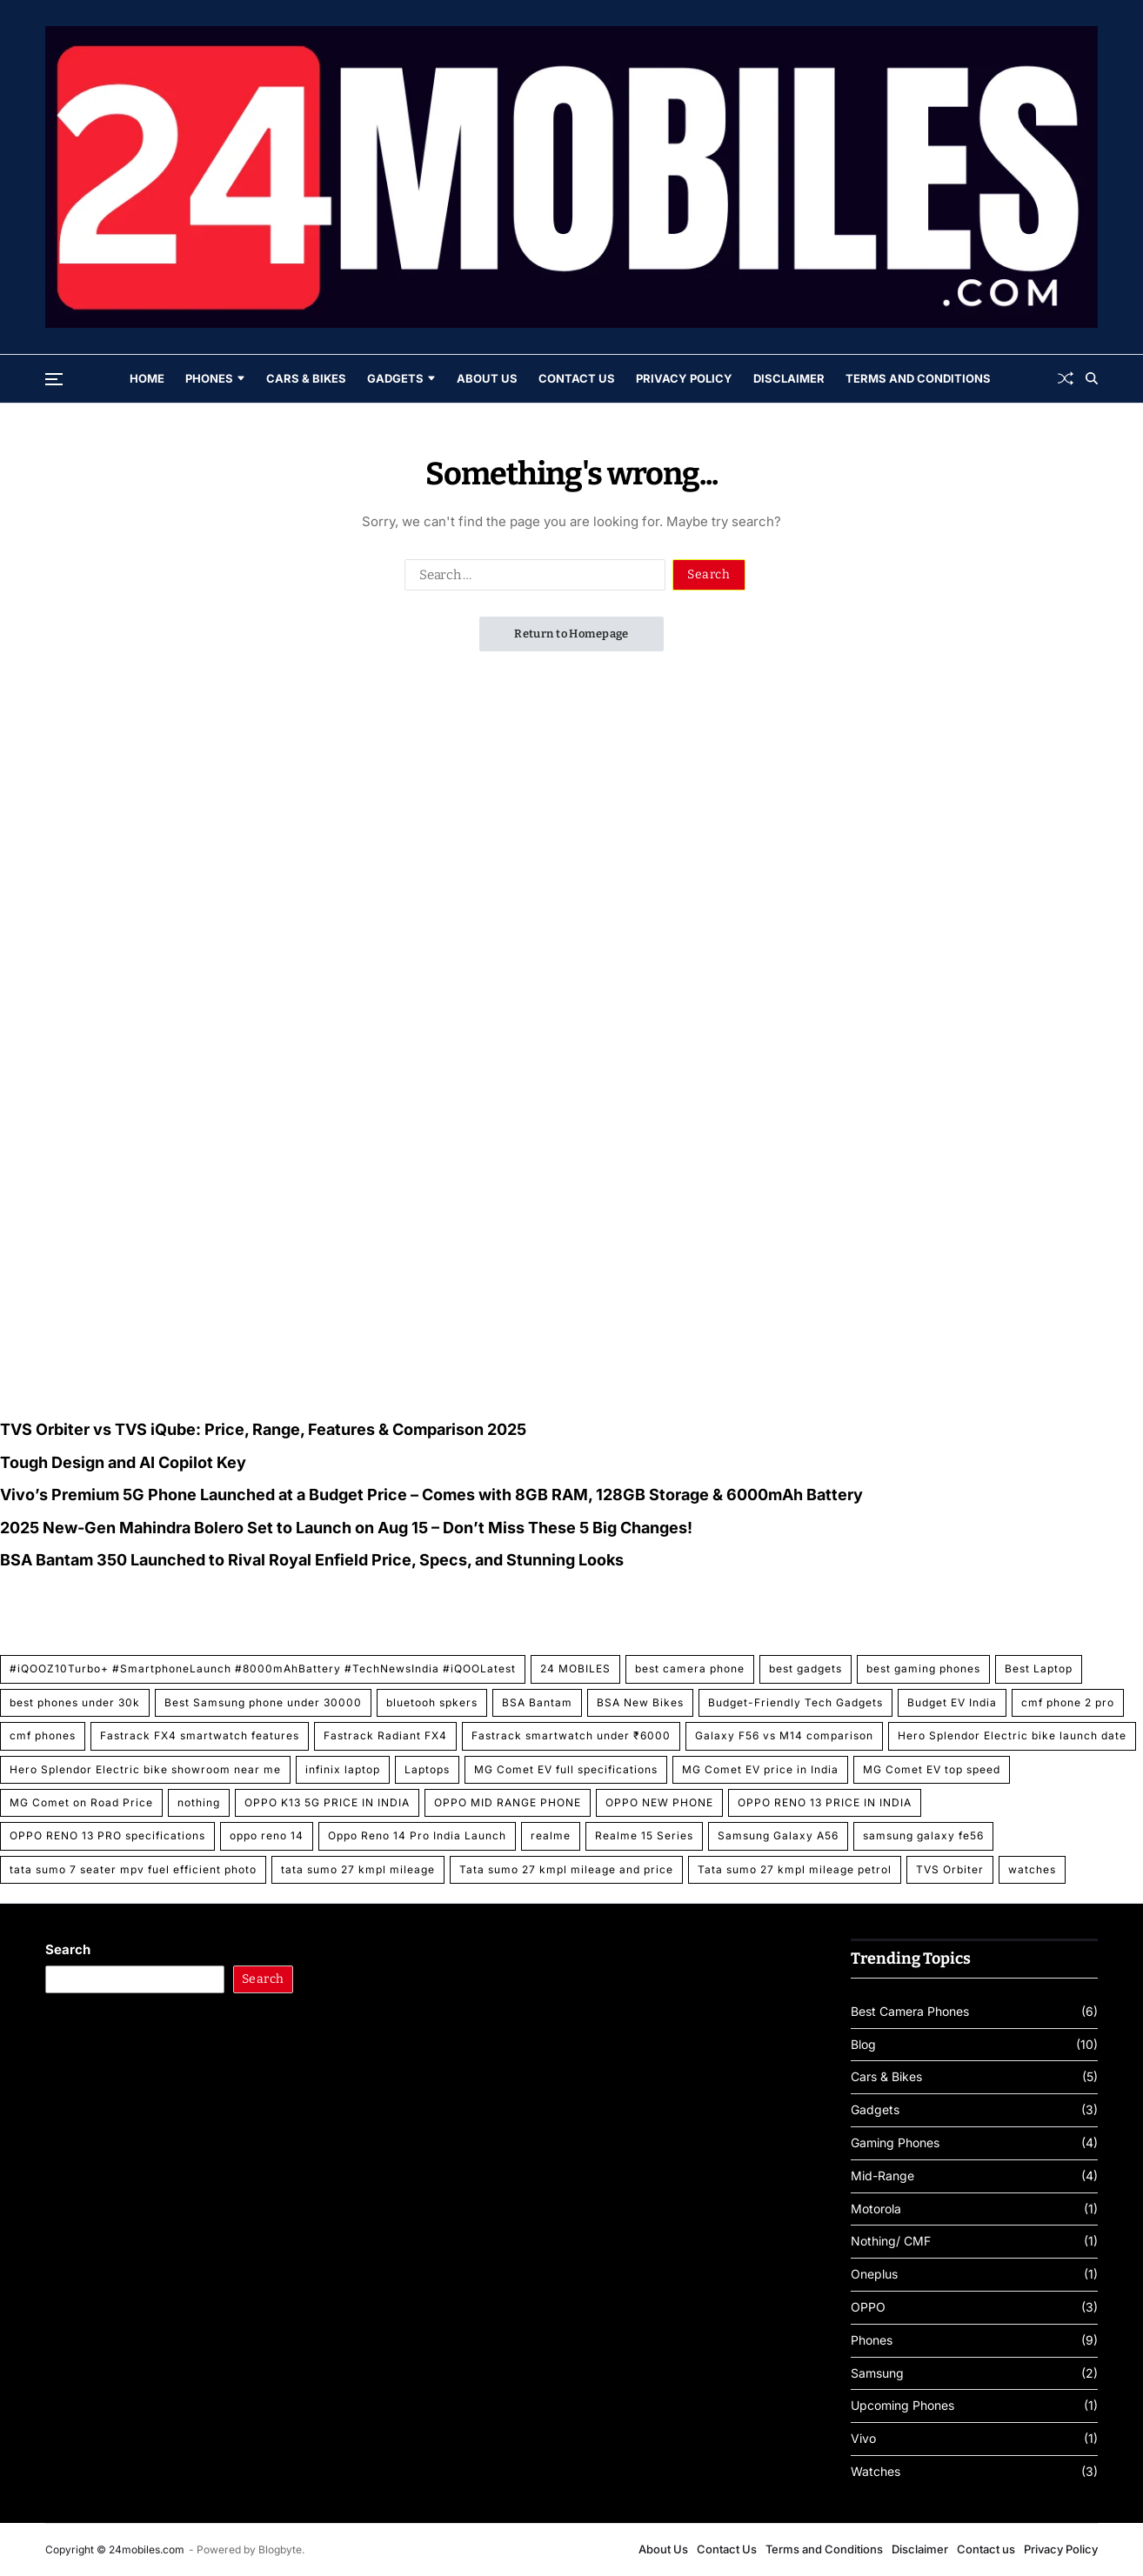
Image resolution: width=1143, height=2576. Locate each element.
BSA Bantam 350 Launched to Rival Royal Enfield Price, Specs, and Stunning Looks (312, 1560)
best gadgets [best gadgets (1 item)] (805, 1668)
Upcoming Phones (902, 2405)
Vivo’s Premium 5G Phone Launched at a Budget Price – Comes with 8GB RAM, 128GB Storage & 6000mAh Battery (431, 1494)
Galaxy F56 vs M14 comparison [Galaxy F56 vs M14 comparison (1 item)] (784, 1735)
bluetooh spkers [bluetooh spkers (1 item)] (432, 1702)
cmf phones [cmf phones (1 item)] (43, 1735)
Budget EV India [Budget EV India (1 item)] (952, 1702)
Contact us (986, 2549)
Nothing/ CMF (891, 2241)
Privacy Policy (684, 378)
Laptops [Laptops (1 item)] (427, 1769)
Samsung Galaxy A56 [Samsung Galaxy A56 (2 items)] (778, 1835)
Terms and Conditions (918, 378)
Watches (875, 2472)
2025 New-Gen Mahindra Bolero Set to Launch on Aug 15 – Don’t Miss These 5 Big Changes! (346, 1527)
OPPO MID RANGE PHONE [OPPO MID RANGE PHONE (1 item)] (507, 1802)
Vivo (863, 2439)
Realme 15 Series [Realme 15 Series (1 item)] (644, 1835)
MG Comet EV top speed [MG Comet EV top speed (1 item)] (931, 1769)
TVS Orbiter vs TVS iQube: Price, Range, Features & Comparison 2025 (263, 1429)
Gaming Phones (895, 2143)
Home (147, 378)
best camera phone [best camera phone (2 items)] (690, 1668)
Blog (863, 2045)
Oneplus (874, 2274)
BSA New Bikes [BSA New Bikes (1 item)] (640, 1702)
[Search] (1092, 378)
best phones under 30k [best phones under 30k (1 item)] (75, 1702)
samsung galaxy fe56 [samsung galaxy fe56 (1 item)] (923, 1835)
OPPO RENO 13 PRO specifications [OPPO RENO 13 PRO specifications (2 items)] (107, 1835)
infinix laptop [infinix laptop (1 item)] (342, 1769)
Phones (215, 378)
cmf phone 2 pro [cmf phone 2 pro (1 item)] (1067, 1702)
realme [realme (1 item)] (551, 1835)
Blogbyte (280, 2549)
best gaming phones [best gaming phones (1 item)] (923, 1668)
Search (67, 1949)
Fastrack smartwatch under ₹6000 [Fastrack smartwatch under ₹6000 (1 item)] (571, 1735)
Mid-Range (882, 2176)
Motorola (876, 2209)
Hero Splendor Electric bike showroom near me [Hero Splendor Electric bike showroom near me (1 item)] (145, 1769)
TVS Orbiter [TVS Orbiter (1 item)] (950, 1869)
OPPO (868, 2307)
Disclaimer (789, 378)
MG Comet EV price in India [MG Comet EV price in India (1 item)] (760, 1769)
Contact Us (576, 378)
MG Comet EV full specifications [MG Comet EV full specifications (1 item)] (566, 1769)
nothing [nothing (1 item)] (198, 1802)
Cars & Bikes (306, 378)
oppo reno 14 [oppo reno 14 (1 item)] (267, 1835)
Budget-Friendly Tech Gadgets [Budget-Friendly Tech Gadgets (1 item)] (795, 1702)
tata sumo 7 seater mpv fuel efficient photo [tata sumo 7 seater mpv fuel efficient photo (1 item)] (133, 1869)
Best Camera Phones (910, 2012)
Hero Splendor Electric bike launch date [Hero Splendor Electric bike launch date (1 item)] (1012, 1735)
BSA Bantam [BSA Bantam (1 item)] (537, 1702)
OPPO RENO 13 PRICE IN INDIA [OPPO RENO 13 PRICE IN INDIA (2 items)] (825, 1802)
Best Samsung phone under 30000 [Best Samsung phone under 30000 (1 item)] (263, 1702)
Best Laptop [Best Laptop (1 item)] (1039, 1668)
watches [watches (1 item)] (1032, 1869)
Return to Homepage (571, 633)
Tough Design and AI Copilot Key (123, 1462)
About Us (487, 378)
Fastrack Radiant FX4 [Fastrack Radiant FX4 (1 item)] (385, 1735)
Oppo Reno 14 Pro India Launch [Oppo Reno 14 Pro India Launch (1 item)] (417, 1835)
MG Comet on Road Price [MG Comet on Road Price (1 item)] (81, 1802)
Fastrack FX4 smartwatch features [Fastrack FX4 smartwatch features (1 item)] (199, 1735)
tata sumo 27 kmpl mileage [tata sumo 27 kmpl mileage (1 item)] (358, 1869)
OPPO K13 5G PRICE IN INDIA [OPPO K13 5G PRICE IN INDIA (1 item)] (327, 1802)
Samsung (877, 2373)
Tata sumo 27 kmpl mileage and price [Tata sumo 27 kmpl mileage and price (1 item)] (566, 1869)
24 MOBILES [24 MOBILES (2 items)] (575, 1668)
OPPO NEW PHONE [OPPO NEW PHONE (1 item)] (659, 1802)
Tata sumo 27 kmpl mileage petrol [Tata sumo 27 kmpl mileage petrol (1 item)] (795, 1869)
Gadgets (401, 378)
